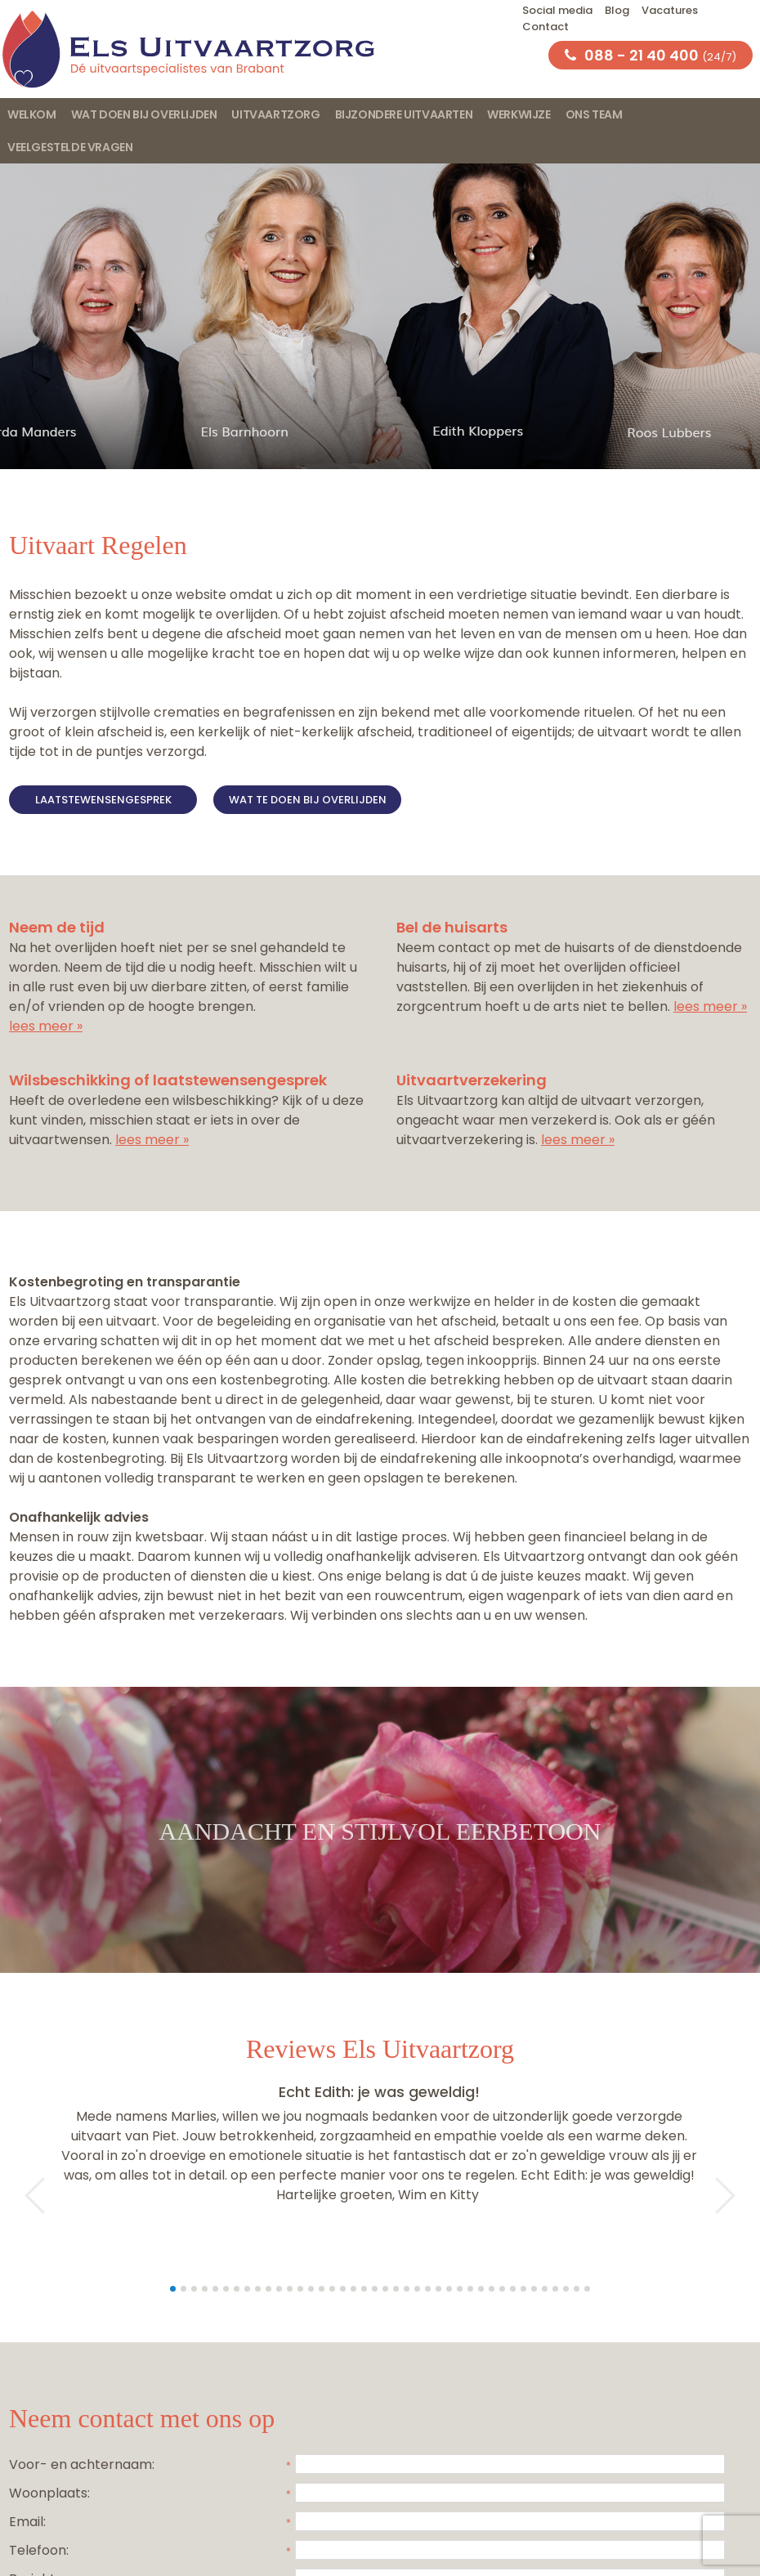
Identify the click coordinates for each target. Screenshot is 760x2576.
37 (555, 2289)
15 (321, 2289)
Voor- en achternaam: (81, 2464)
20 (375, 2289)
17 (343, 2289)
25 (428, 2289)
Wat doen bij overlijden (144, 114)
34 (523, 2289)
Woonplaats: (49, 2493)
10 (268, 2289)
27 (449, 2289)
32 (502, 2289)
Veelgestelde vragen (69, 147)
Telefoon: (39, 2550)
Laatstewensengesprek (103, 799)
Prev (26, 2195)
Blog (617, 10)
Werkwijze (518, 114)
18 (353, 2289)
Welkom (31, 114)
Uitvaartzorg (275, 114)
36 (545, 2289)
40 (587, 2289)
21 (385, 2289)
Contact (545, 26)
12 (290, 2289)
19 (364, 2289)
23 (406, 2289)
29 (470, 2289)
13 (300, 2289)
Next (733, 2195)
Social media (557, 10)
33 (513, 2289)
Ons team (594, 114)
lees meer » (46, 1026)
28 (460, 2289)
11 (279, 2289)
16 (332, 2289)
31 (491, 2289)
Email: (27, 2521)
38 (566, 2289)
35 (534, 2289)
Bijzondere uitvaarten (404, 114)
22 (396, 2289)
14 (311, 2289)
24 (417, 2289)
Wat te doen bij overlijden (308, 799)
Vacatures (670, 10)
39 (576, 2289)
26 (438, 2289)
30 (481, 2289)
